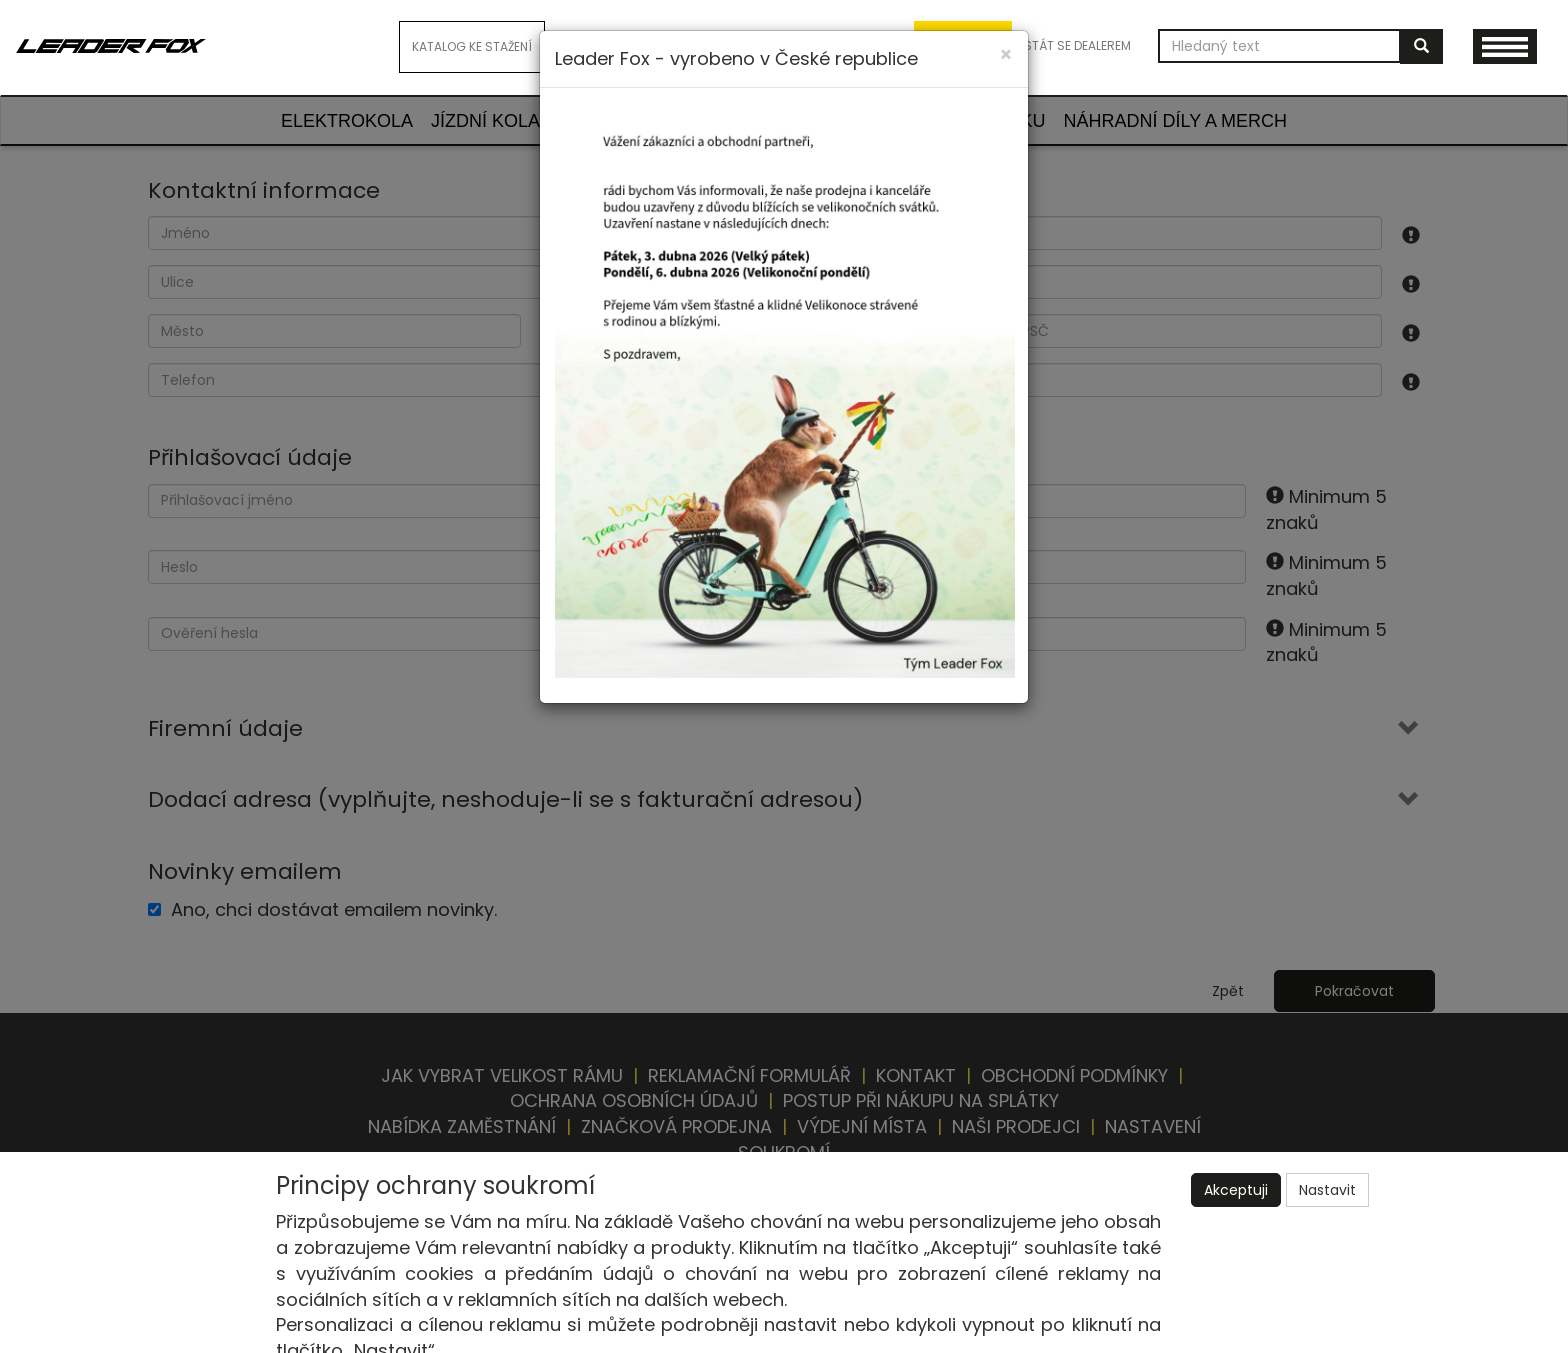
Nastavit (1327, 1190)
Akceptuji (1236, 1190)
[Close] (1006, 54)
